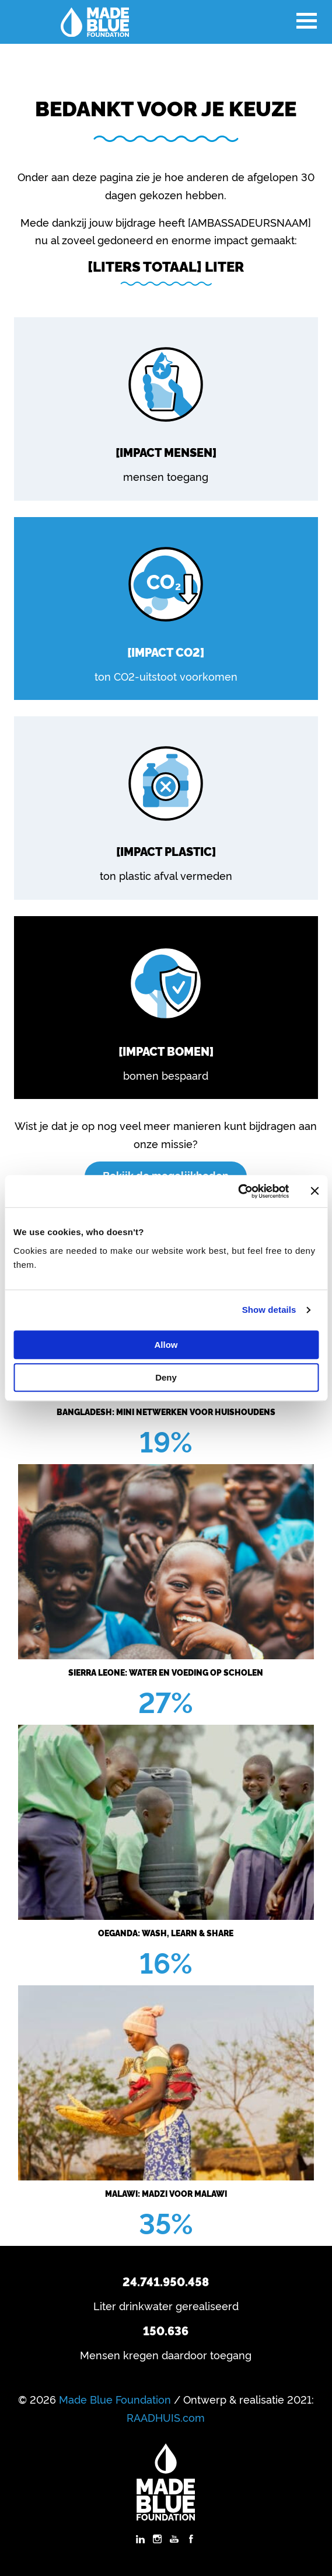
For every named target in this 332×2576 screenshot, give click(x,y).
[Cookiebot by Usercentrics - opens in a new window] (238, 1191)
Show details (269, 1310)
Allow (166, 1345)
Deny (166, 1377)
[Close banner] (314, 1191)
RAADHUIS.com (166, 2417)
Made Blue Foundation (115, 2399)
